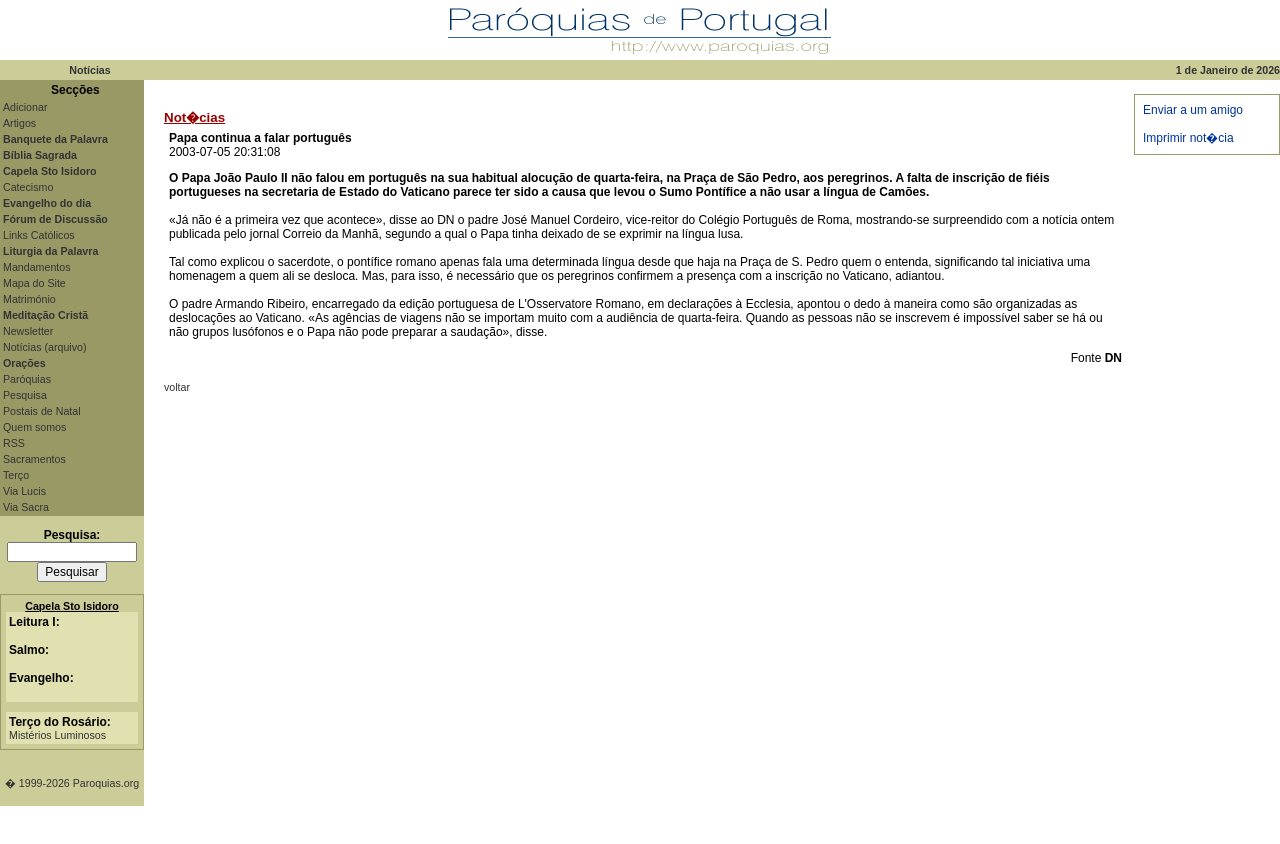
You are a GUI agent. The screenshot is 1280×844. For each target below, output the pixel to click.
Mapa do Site (34, 283)
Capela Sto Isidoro (72, 606)
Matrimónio (29, 299)
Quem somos (34, 427)
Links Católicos (39, 235)
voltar (177, 387)
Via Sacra (26, 507)
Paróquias (27, 379)
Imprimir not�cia (1188, 138)
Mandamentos (37, 267)
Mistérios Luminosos (57, 735)
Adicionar (25, 107)
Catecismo (28, 187)
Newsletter (28, 331)
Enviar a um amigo (1193, 110)
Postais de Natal (42, 411)
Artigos (19, 123)
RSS (14, 443)
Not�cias (194, 117)
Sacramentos (34, 459)
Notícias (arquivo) (45, 347)
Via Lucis (24, 491)
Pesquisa (25, 395)
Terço (16, 475)
